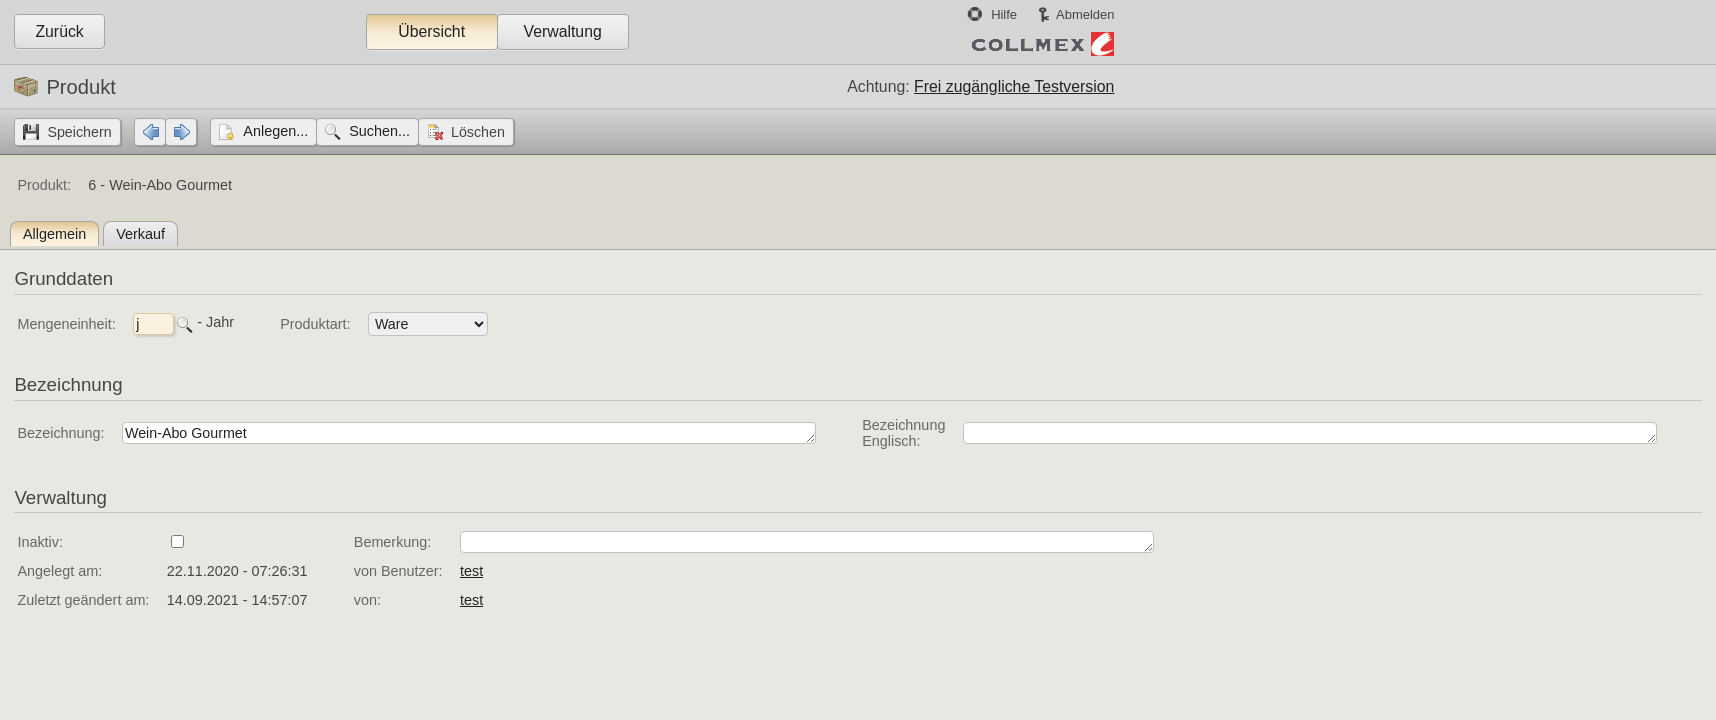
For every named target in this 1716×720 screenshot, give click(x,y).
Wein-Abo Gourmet (469, 433)
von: (367, 600)
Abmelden (1085, 14)
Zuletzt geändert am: (83, 600)
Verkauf (140, 234)
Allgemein (54, 234)
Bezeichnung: (60, 433)
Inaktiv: (40, 542)
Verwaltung (562, 31)
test (471, 571)
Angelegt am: (59, 571)
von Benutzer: (398, 571)
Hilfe (1004, 14)
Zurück (59, 31)
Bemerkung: (393, 542)
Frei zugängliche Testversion (1014, 86)
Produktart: (315, 324)
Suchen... (379, 131)
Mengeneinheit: (66, 324)
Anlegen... (275, 131)
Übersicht (431, 31)
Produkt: (44, 185)
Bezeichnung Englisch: (903, 433)
